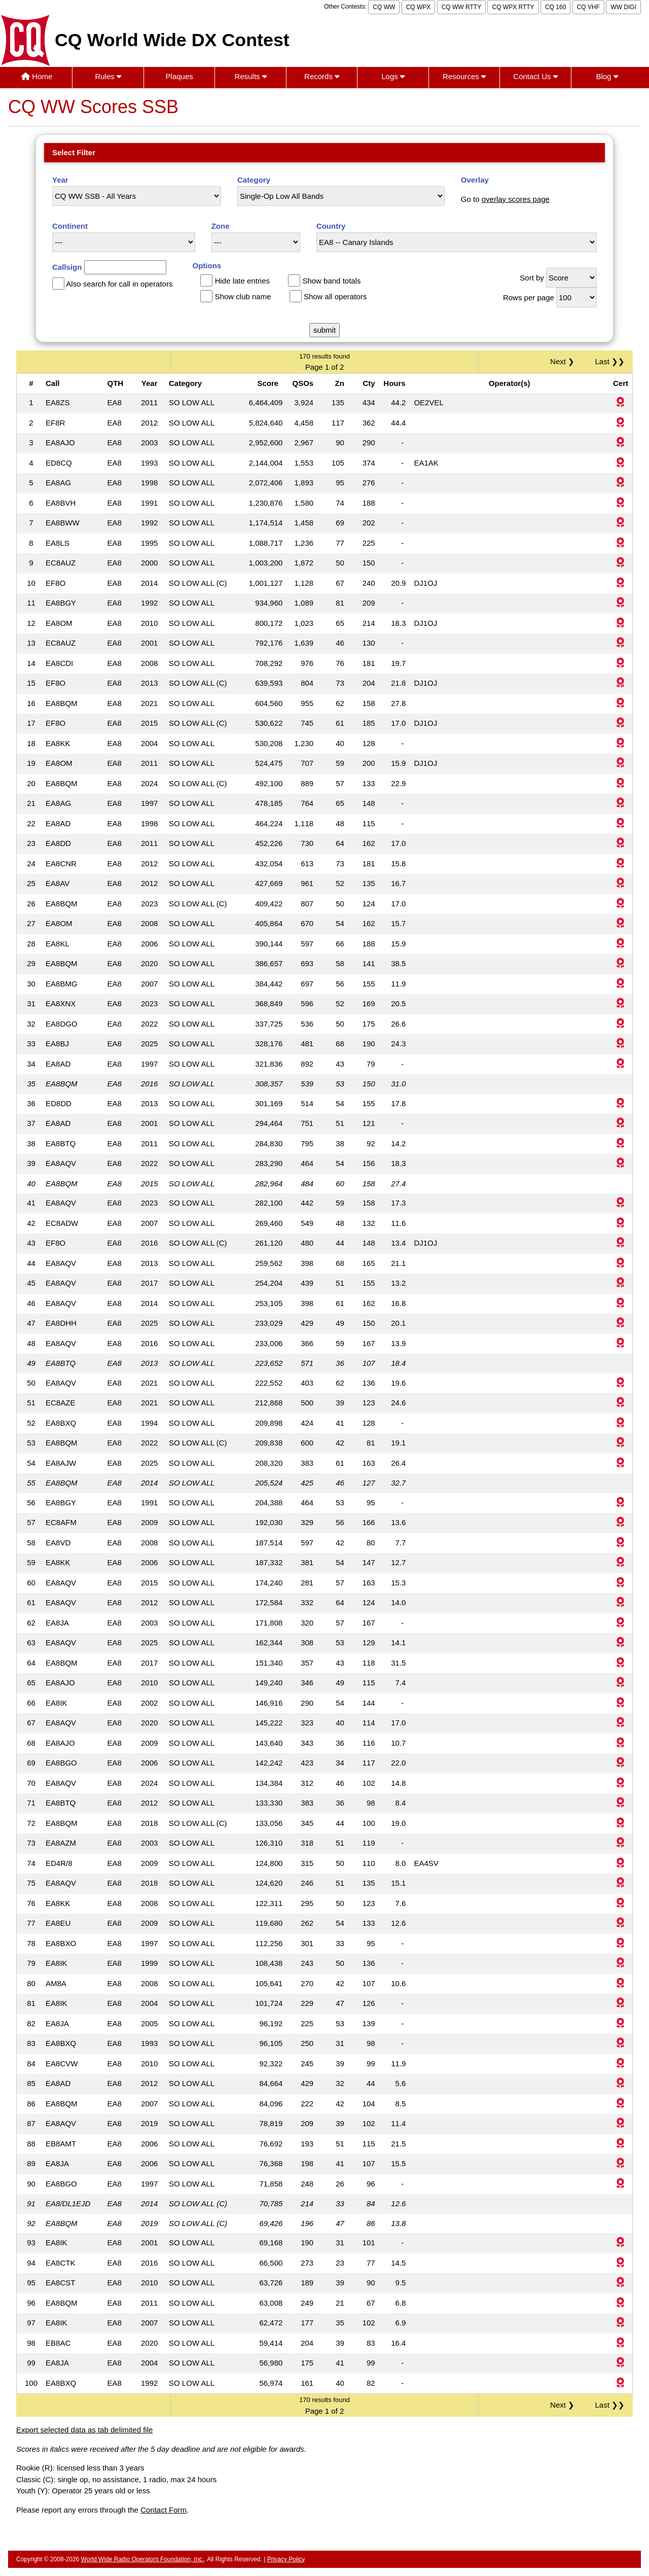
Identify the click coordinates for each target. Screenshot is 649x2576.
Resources (464, 76)
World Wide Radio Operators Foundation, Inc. (142, 2559)
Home (36, 76)
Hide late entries (242, 280)
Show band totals (331, 280)
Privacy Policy (286, 2559)
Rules (108, 76)
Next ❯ (564, 361)
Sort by (532, 277)
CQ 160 (555, 7)
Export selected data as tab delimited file (84, 2429)
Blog (607, 76)
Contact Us (535, 76)
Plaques (179, 76)
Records (321, 76)
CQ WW (384, 7)
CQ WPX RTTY (513, 7)
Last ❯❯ (610, 361)
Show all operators (335, 296)
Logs (393, 76)
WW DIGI (623, 7)
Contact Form (163, 2510)
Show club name (243, 296)
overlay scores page (516, 199)
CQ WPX (418, 7)
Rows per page (528, 297)
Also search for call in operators (119, 283)
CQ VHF (588, 7)
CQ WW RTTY (461, 7)
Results (251, 76)
